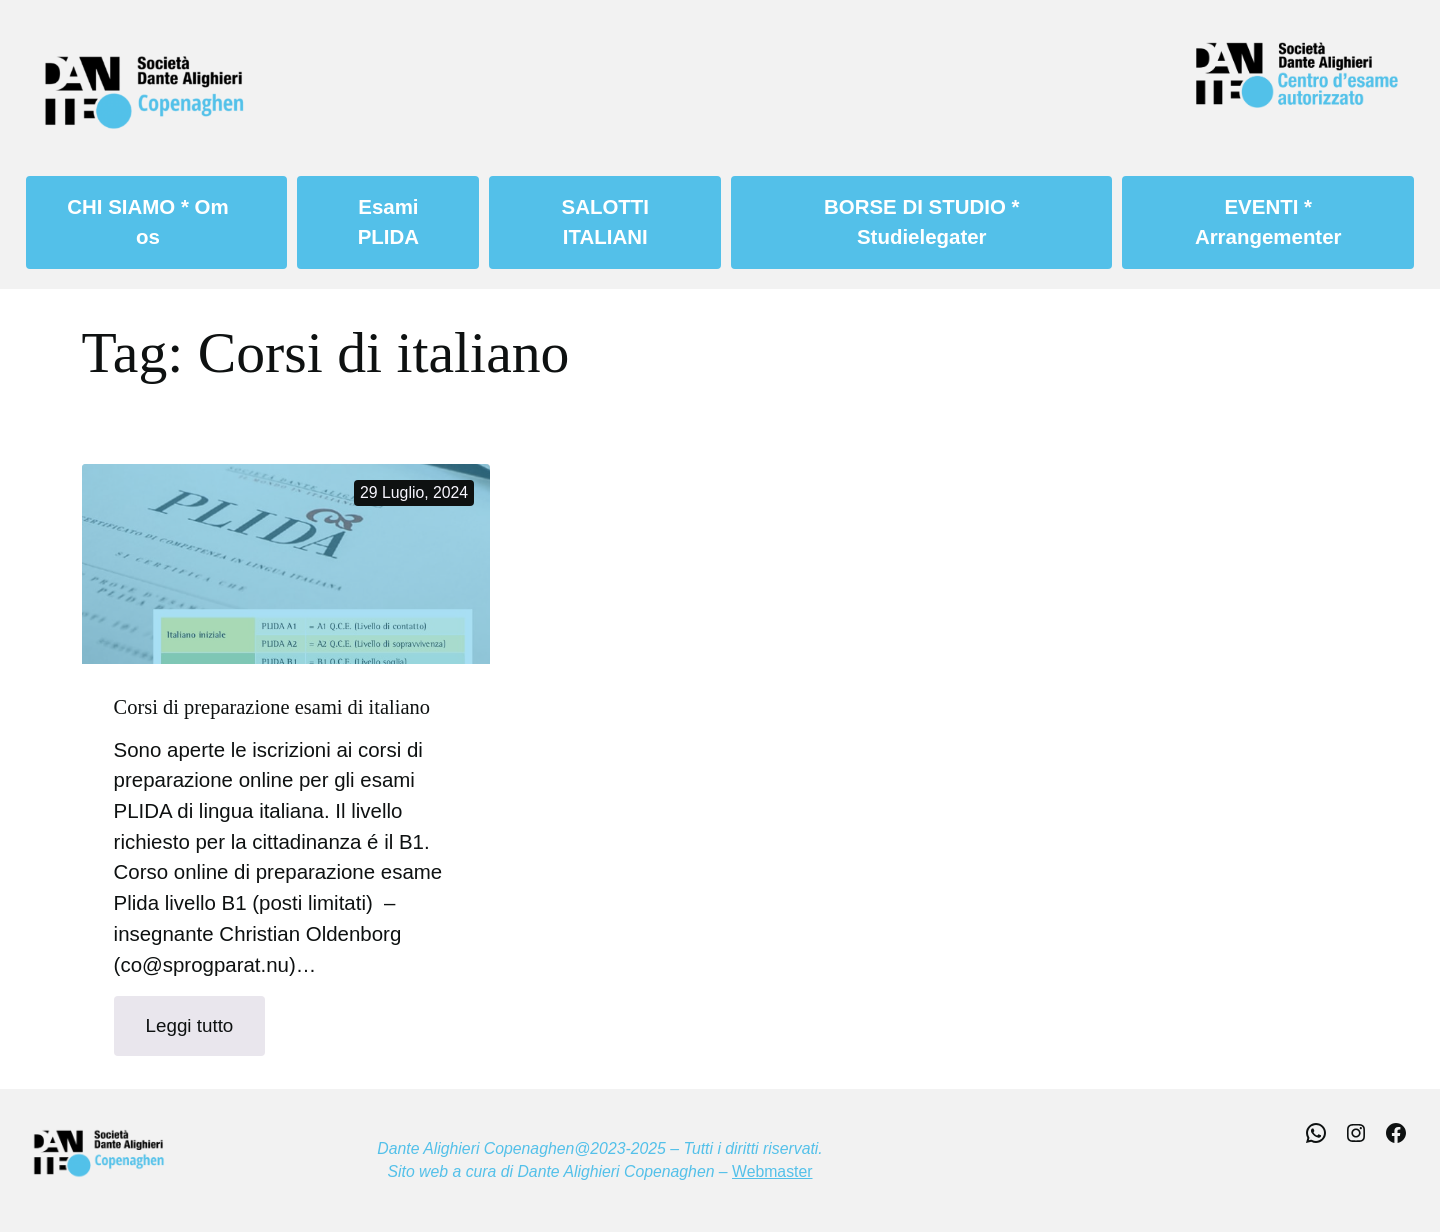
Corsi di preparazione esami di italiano (272, 707)
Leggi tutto (206, 1033)
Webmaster (772, 1171)
